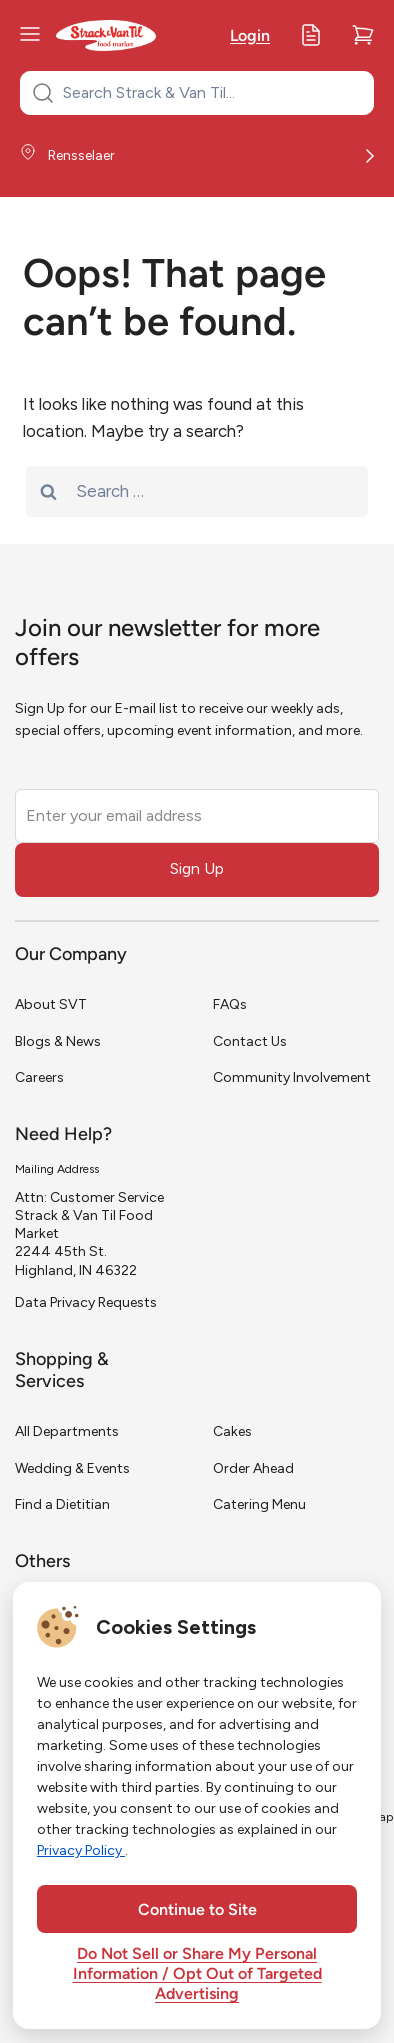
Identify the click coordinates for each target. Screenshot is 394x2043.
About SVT (51, 1004)
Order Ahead (253, 1468)
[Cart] (363, 35)
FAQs (230, 1004)
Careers (39, 1077)
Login (250, 37)
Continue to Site (197, 1911)
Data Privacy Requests (86, 1302)
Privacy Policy (81, 1850)
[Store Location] (197, 156)
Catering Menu (259, 1504)
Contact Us (250, 1041)
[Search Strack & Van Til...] (209, 93)
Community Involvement (292, 1077)
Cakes (232, 1431)
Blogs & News (58, 1041)
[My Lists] (311, 35)
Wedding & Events (72, 1468)
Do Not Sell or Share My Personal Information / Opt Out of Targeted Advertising (197, 1975)
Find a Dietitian (62, 1504)
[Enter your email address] (197, 816)
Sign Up (197, 868)
